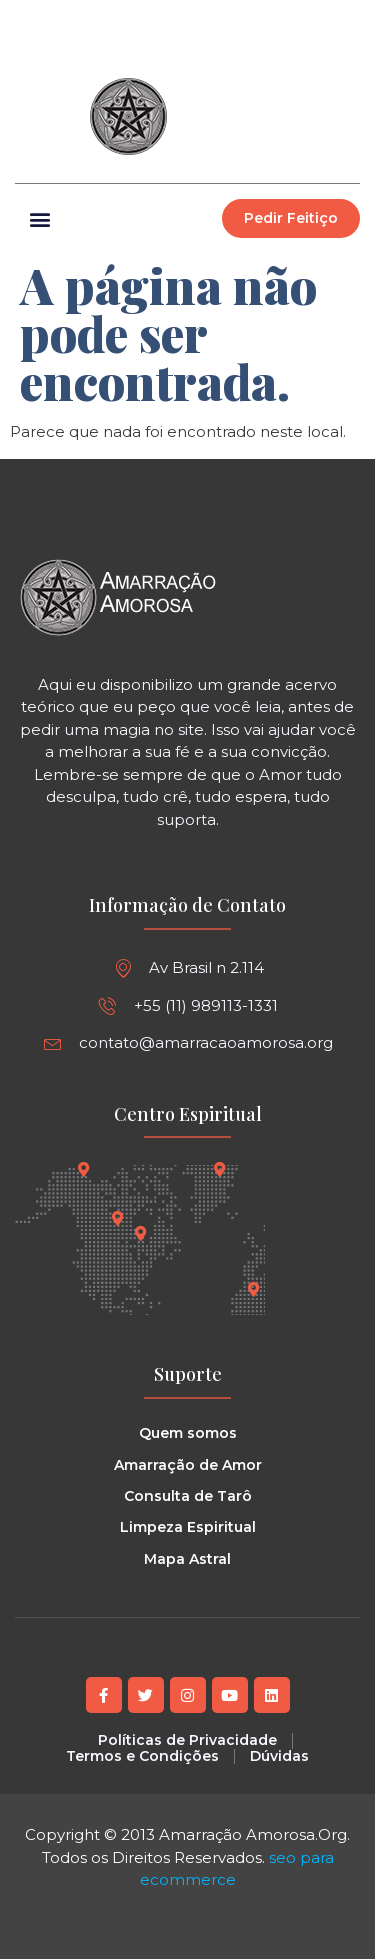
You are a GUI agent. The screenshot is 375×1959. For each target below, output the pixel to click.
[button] (344, 21)
